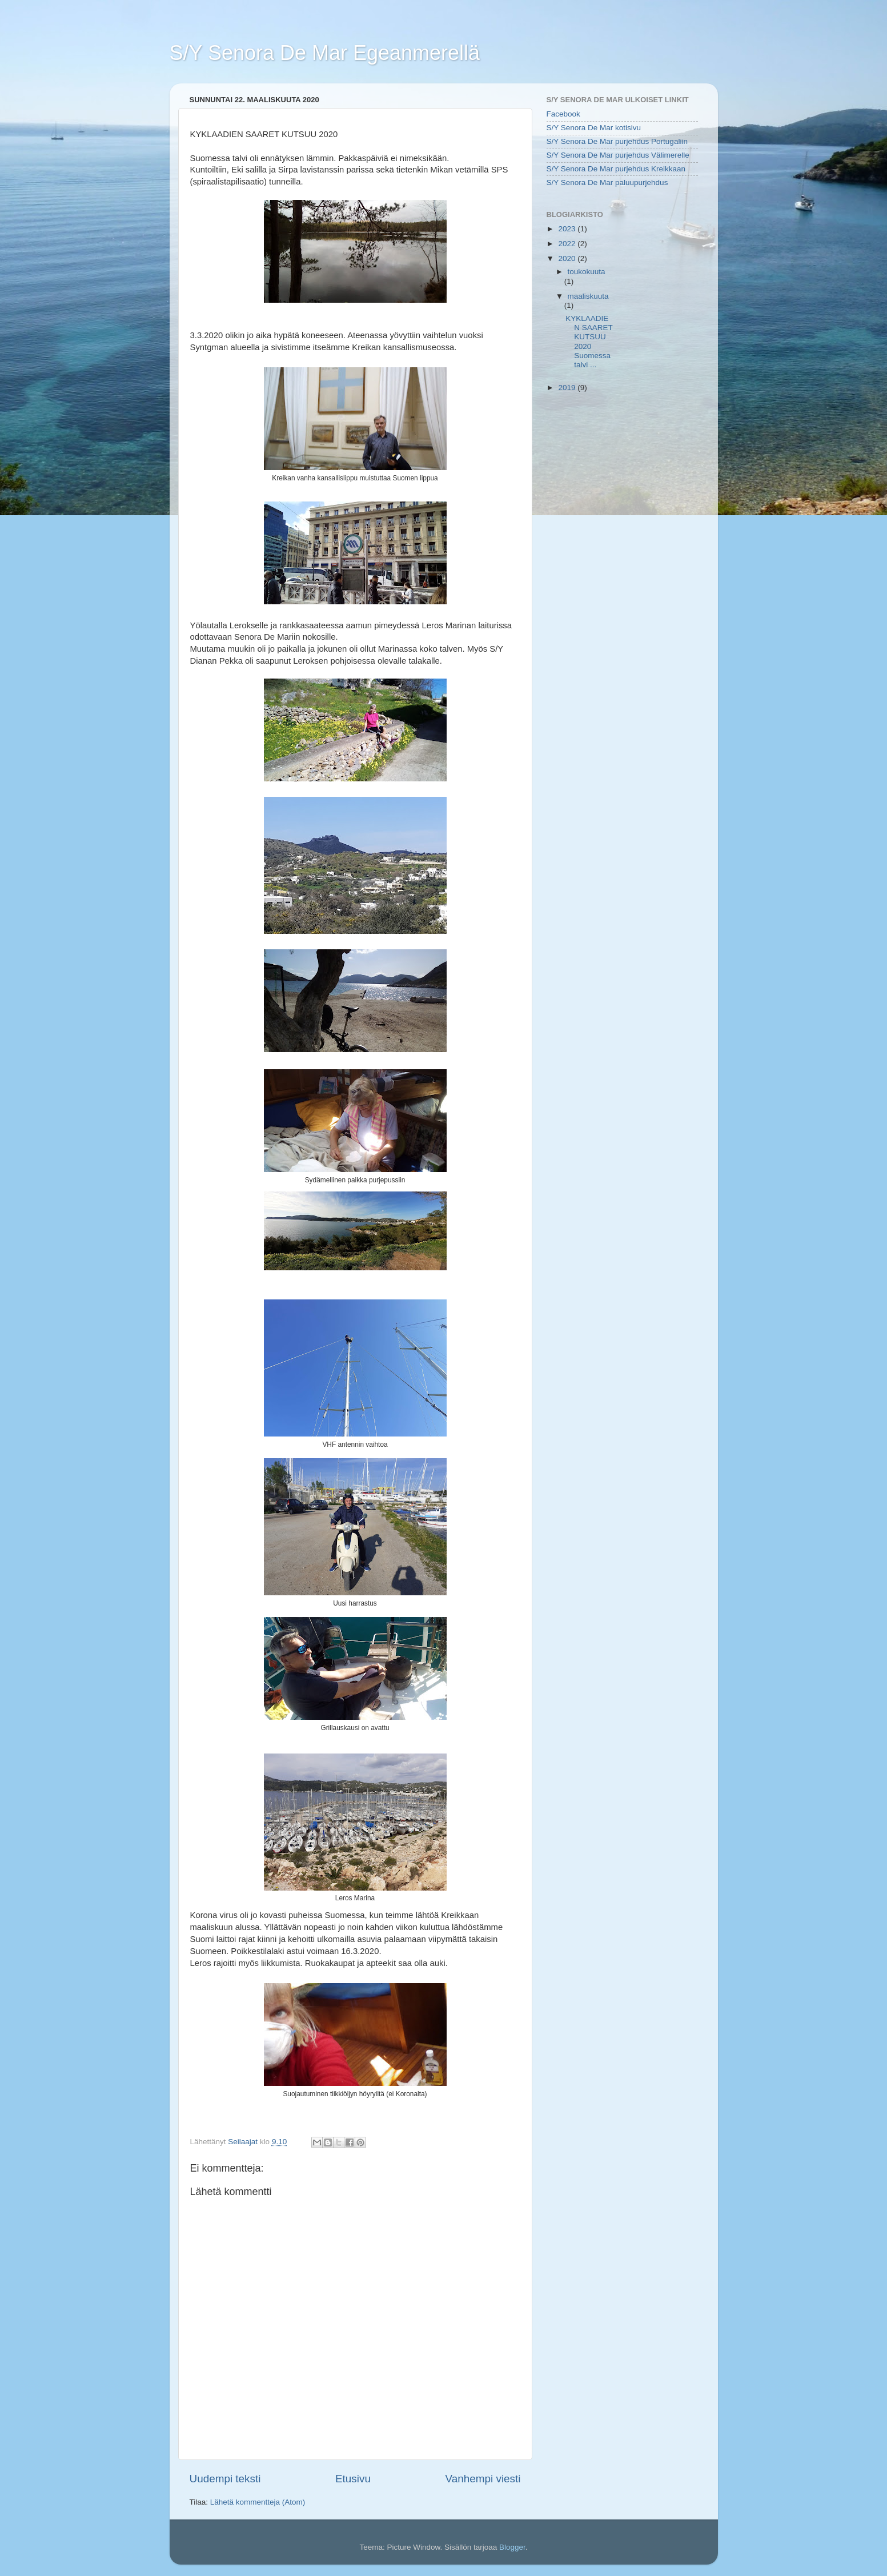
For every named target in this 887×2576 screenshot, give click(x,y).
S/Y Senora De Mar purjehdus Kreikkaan (616, 168)
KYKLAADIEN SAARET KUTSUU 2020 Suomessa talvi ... (588, 341)
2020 (567, 258)
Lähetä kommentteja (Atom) (258, 2502)
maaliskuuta (588, 296)
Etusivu (353, 2479)
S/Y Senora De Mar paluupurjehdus (607, 182)
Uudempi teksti (225, 2479)
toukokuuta (586, 271)
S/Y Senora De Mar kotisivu (594, 127)
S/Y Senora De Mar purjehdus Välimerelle (618, 155)
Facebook (563, 114)
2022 (567, 243)
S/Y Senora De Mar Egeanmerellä (325, 53)
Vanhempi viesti (483, 2479)
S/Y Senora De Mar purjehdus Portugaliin (617, 141)
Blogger (512, 2547)
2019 (567, 387)
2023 (567, 228)
